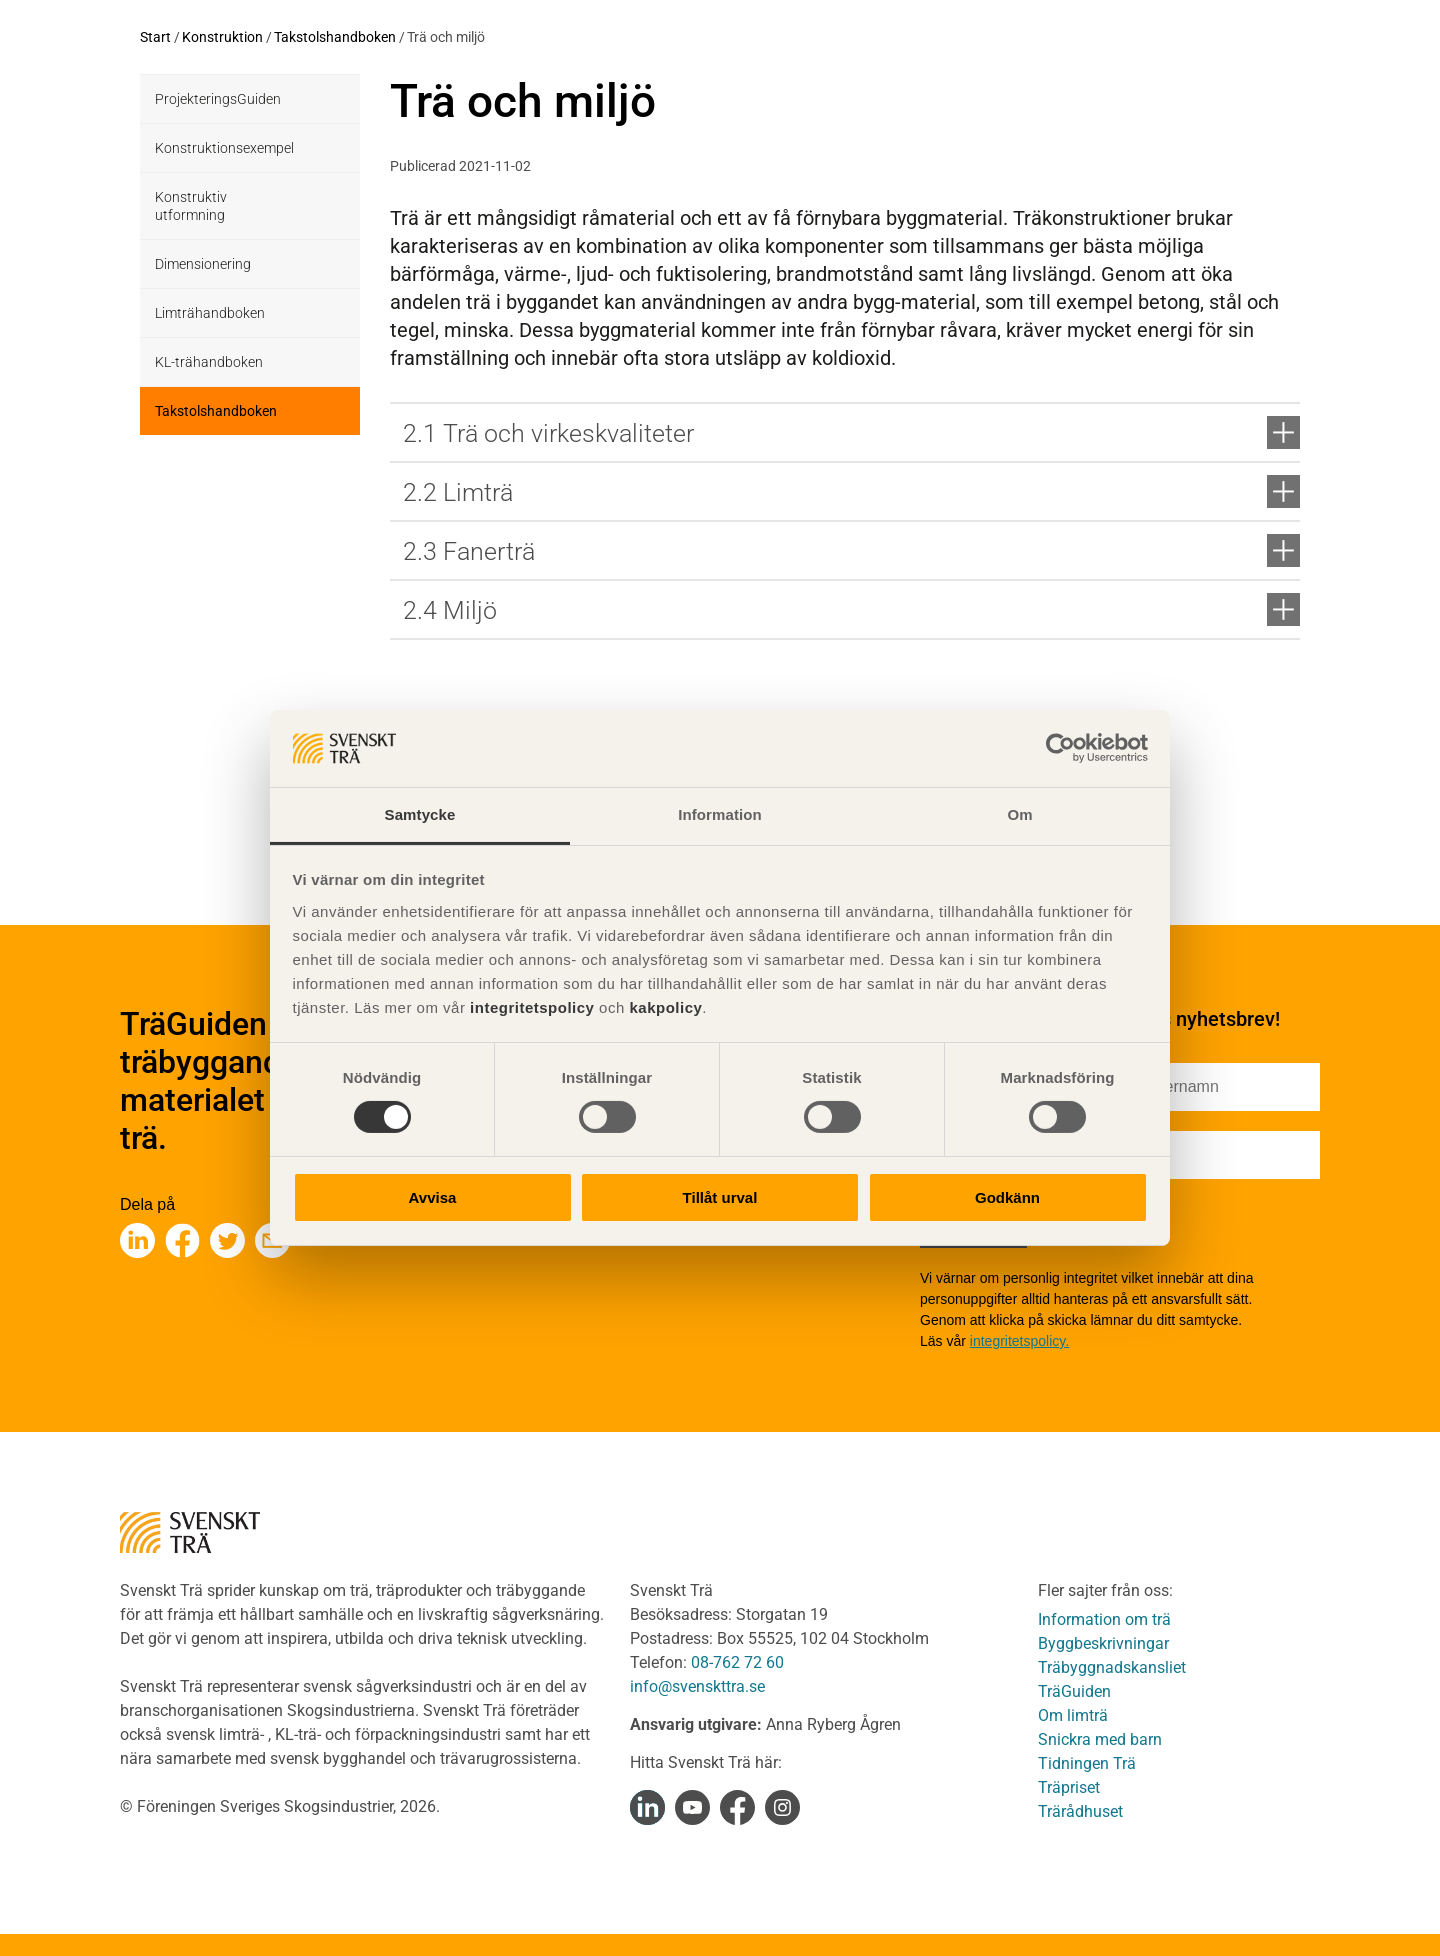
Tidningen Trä (1087, 1763)
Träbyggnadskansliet (1112, 1667)
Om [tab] (1019, 814)
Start (155, 37)
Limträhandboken (210, 313)
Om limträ (1073, 1715)
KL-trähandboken (209, 362)
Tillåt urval (720, 1197)
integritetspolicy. (1019, 1341)
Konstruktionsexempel (224, 148)
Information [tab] (720, 814)
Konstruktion (222, 37)
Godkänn (1007, 1197)
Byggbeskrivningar (1103, 1643)
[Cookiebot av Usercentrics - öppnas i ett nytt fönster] (1060, 748)
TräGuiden (1074, 1691)
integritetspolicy (529, 1007)
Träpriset (1069, 1787)
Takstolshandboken (335, 37)
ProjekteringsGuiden (218, 99)
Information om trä (1104, 1619)
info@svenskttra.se (697, 1686)
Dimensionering (203, 264)
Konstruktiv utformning (191, 206)
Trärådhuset (1080, 1811)
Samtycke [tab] (420, 814)
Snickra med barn (1100, 1739)
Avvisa (433, 1197)
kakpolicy (665, 1007)
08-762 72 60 (737, 1662)
